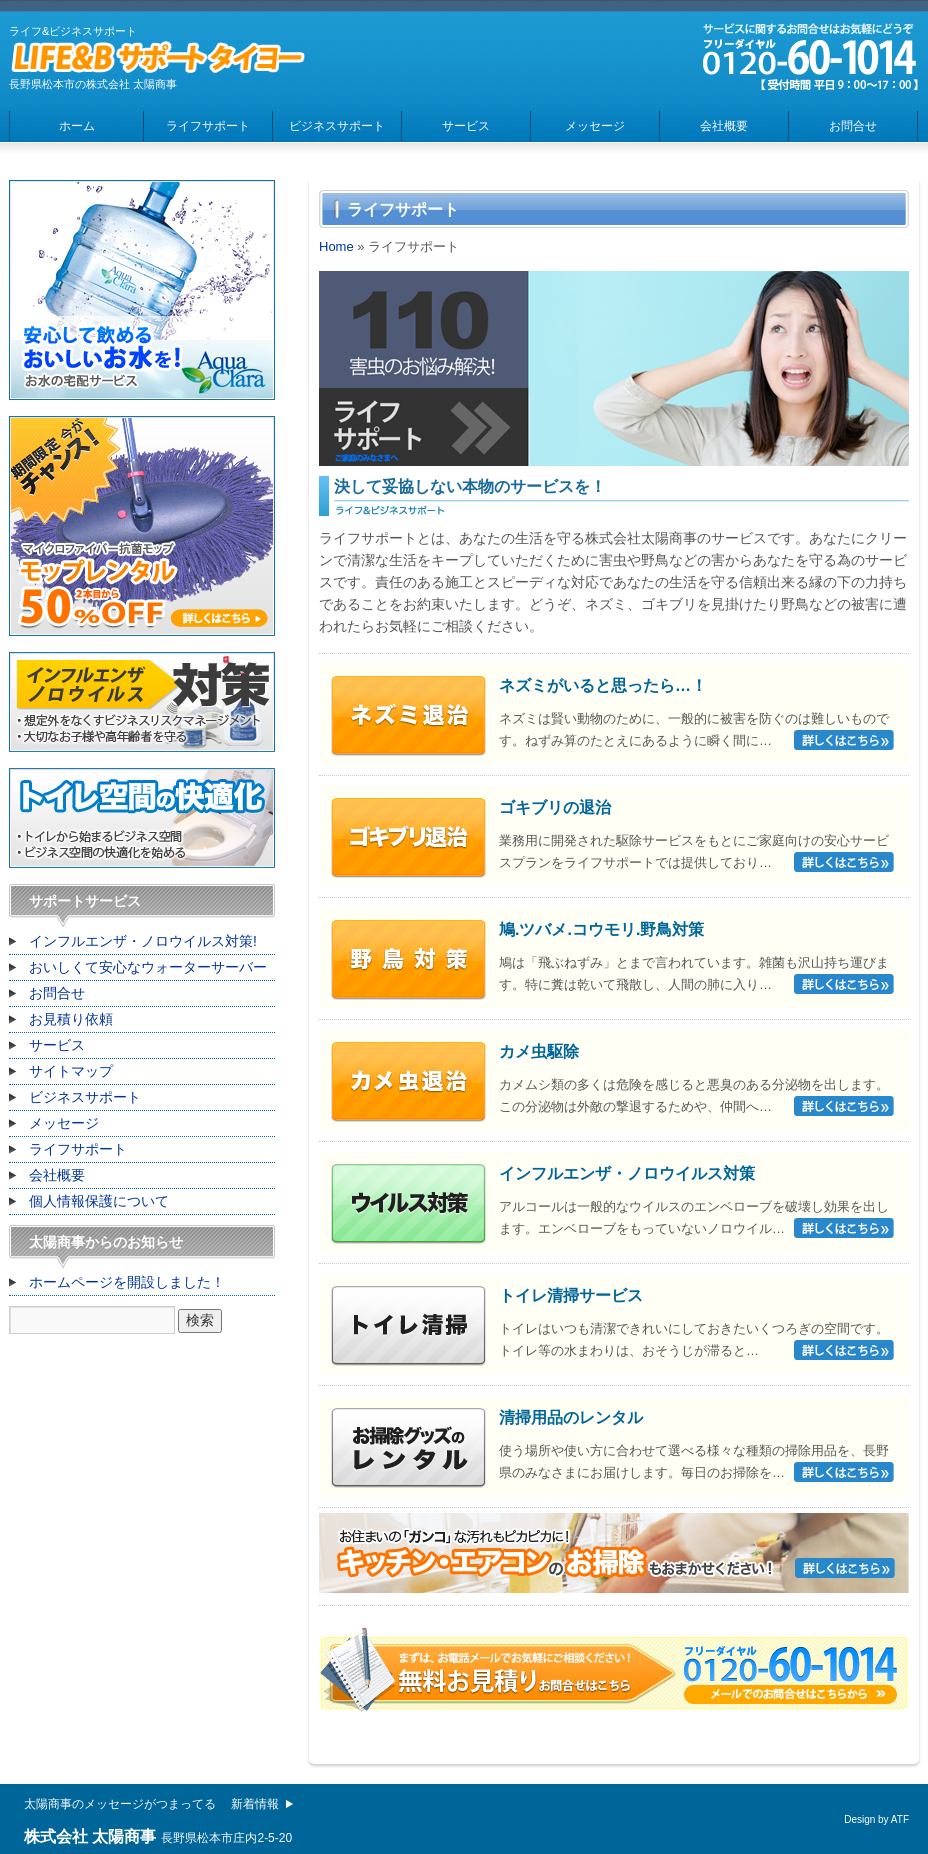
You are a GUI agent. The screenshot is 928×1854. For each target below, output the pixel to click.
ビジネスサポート (337, 126)
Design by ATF (876, 1819)
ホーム (77, 126)
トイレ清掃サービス (571, 1295)
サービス (466, 126)
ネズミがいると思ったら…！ (603, 685)
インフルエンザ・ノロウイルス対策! (143, 941)
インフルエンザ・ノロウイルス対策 (627, 1173)
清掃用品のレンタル (571, 1417)
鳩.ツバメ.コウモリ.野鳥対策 (601, 929)
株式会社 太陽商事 (90, 1836)
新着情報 (255, 1804)
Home (336, 246)
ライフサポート (208, 126)
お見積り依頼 (71, 1019)
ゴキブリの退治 (555, 807)
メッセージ (595, 126)
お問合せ (853, 126)
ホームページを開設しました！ (127, 1282)
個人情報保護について (99, 1201)
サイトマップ (71, 1071)
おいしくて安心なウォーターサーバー (148, 967)
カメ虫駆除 (539, 1051)
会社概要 (724, 126)
